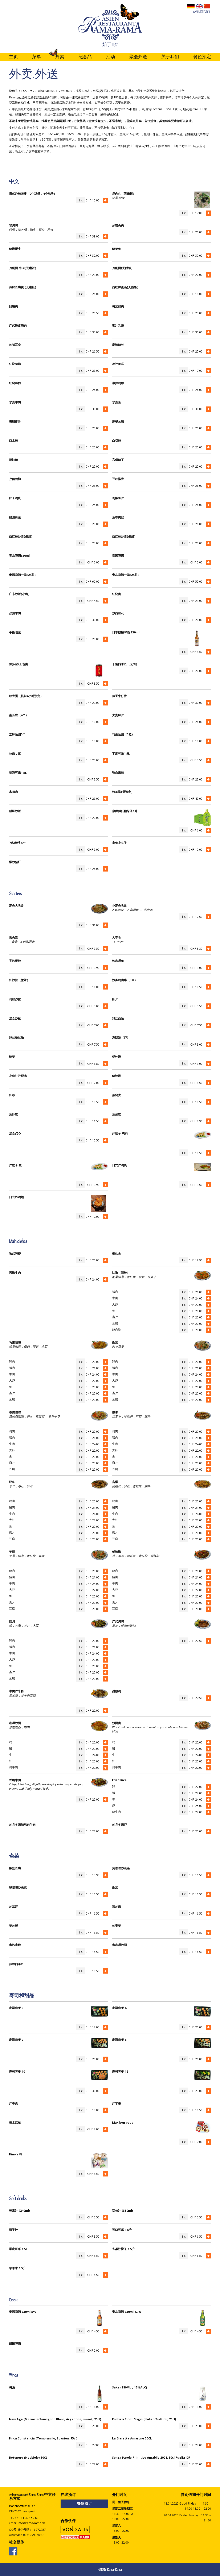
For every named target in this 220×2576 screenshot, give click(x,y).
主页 (13, 57)
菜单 (36, 57)
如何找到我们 (201, 11)
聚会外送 (138, 57)
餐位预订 (84, 2504)
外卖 (59, 57)
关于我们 (170, 57)
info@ (31, 2523)
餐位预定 (202, 57)
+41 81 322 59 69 (26, 2518)
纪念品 (85, 57)
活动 (110, 57)
